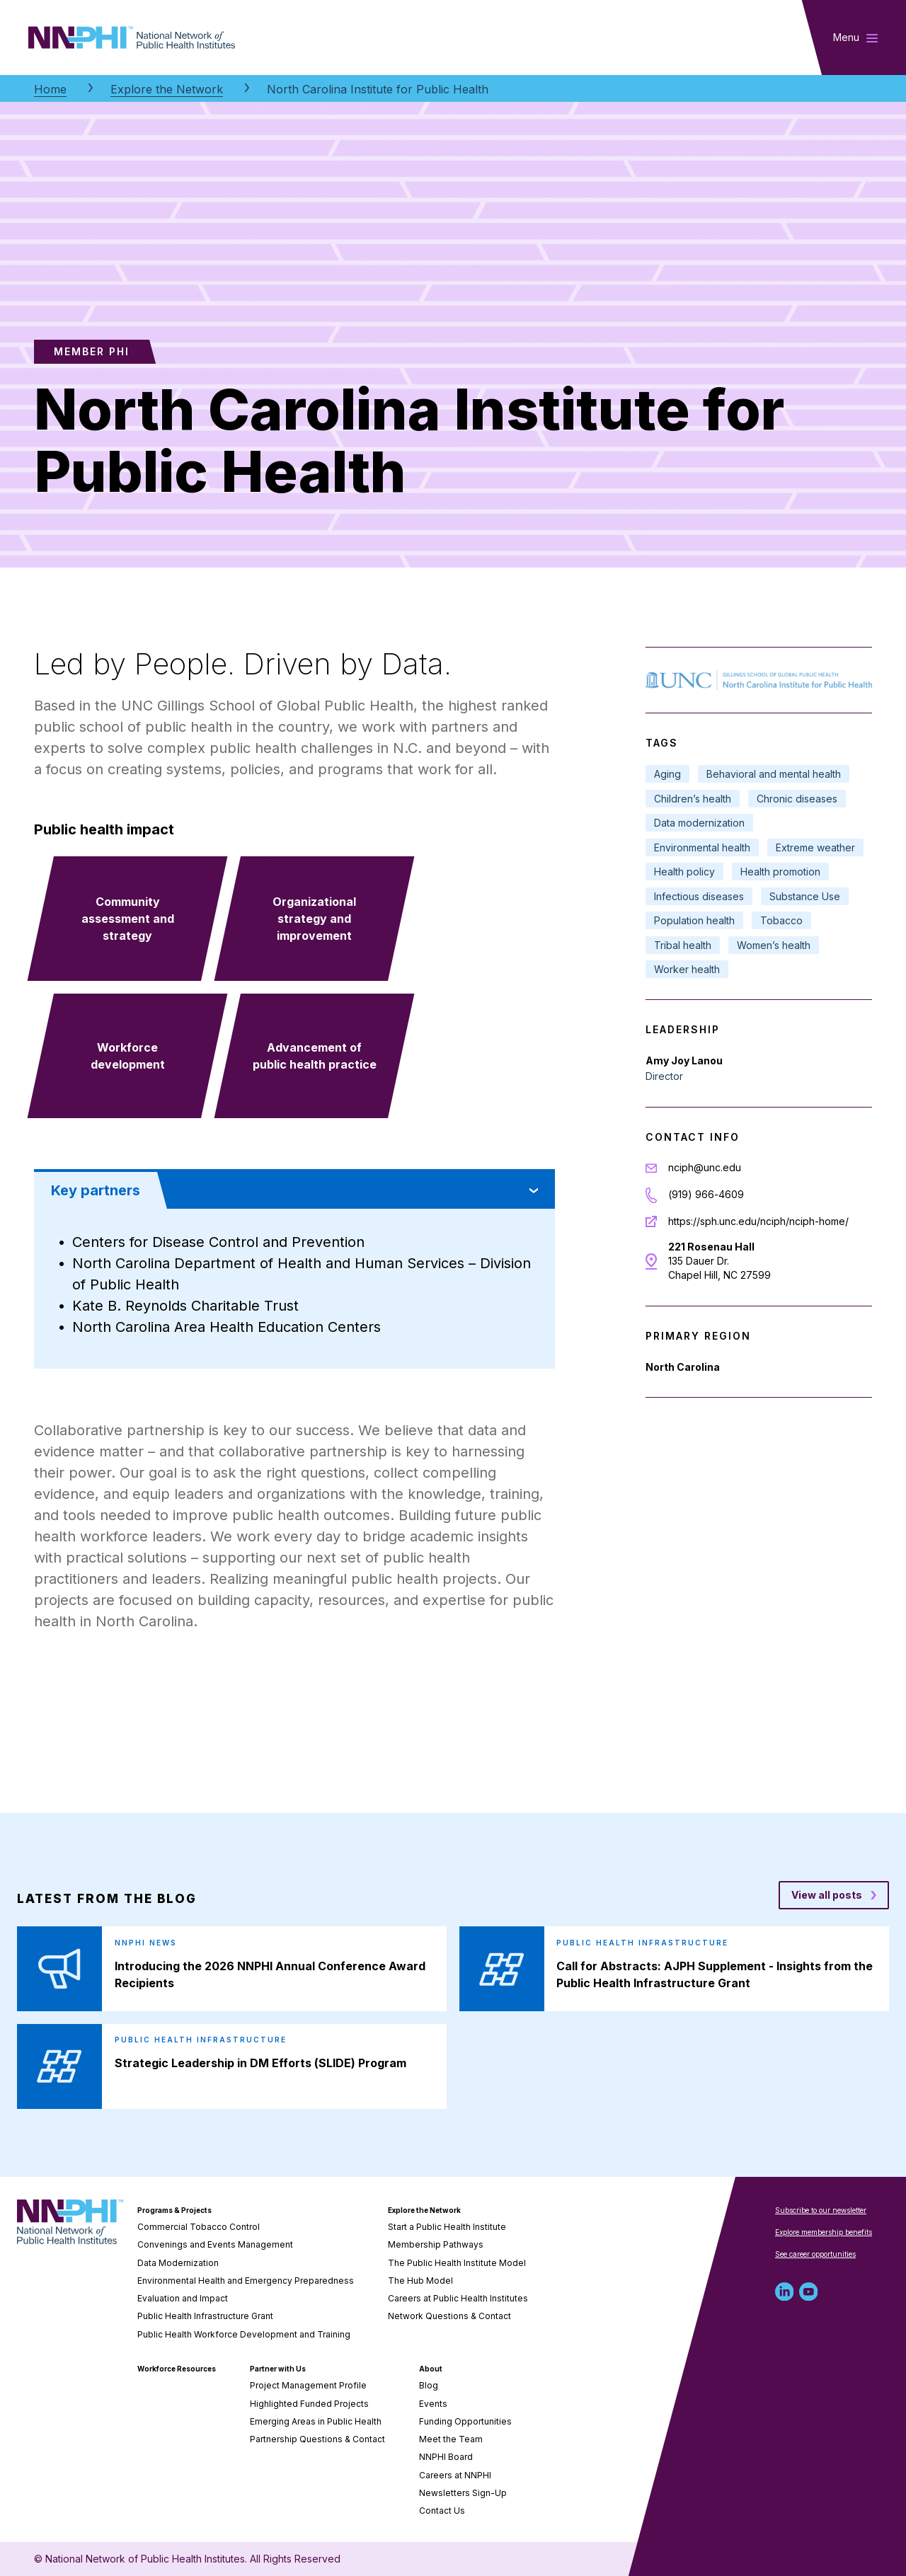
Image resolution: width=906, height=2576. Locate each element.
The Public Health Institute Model (457, 2263)
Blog (428, 2385)
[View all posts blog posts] (834, 1895)
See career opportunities (815, 2254)
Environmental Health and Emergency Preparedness (245, 2280)
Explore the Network (166, 89)
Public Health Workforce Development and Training (243, 2334)
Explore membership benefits (823, 2232)
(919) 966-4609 (706, 1194)
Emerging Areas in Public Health (316, 2421)
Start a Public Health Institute (447, 2226)
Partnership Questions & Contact (317, 2439)
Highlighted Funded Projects (309, 2403)
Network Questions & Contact (449, 2316)
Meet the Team (451, 2439)
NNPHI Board (446, 2456)
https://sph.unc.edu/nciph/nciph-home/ (758, 1221)
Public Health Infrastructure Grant (205, 2316)
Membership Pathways (435, 2244)
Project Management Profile (308, 2385)
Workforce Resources (176, 2368)
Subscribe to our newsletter (820, 2210)
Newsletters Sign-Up (463, 2493)
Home (50, 89)
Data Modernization (178, 2263)
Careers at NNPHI (455, 2475)
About (430, 2368)
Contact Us (442, 2510)
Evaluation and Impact (182, 2298)
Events (433, 2403)
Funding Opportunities (465, 2421)
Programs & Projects (174, 2210)
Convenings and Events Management (215, 2244)
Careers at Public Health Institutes (458, 2298)
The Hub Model (420, 2280)
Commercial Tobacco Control (198, 2226)
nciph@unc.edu (704, 1167)
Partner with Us (278, 2368)
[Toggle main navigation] (855, 37)
